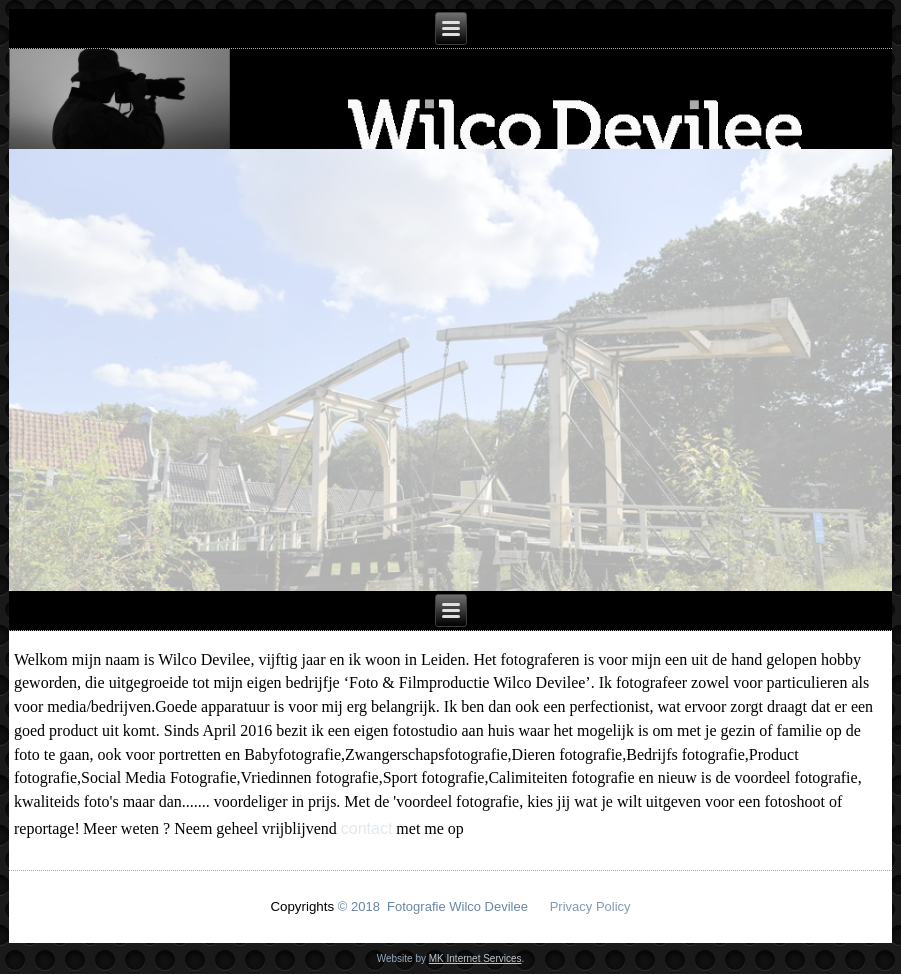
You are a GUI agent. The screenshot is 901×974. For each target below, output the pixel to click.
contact (367, 828)
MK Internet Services (475, 958)
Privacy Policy (590, 906)
